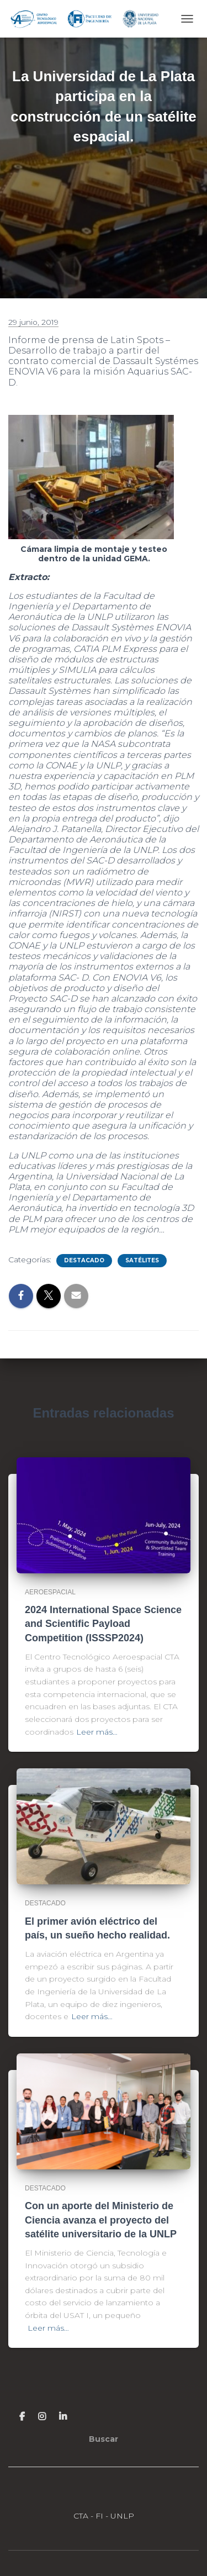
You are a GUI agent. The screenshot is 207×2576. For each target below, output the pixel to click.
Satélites (142, 1260)
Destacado (84, 1260)
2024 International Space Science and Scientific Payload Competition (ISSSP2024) (103, 1623)
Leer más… (97, 1732)
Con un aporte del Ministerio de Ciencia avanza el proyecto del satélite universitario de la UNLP (101, 2219)
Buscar (103, 2439)
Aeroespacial (50, 1592)
